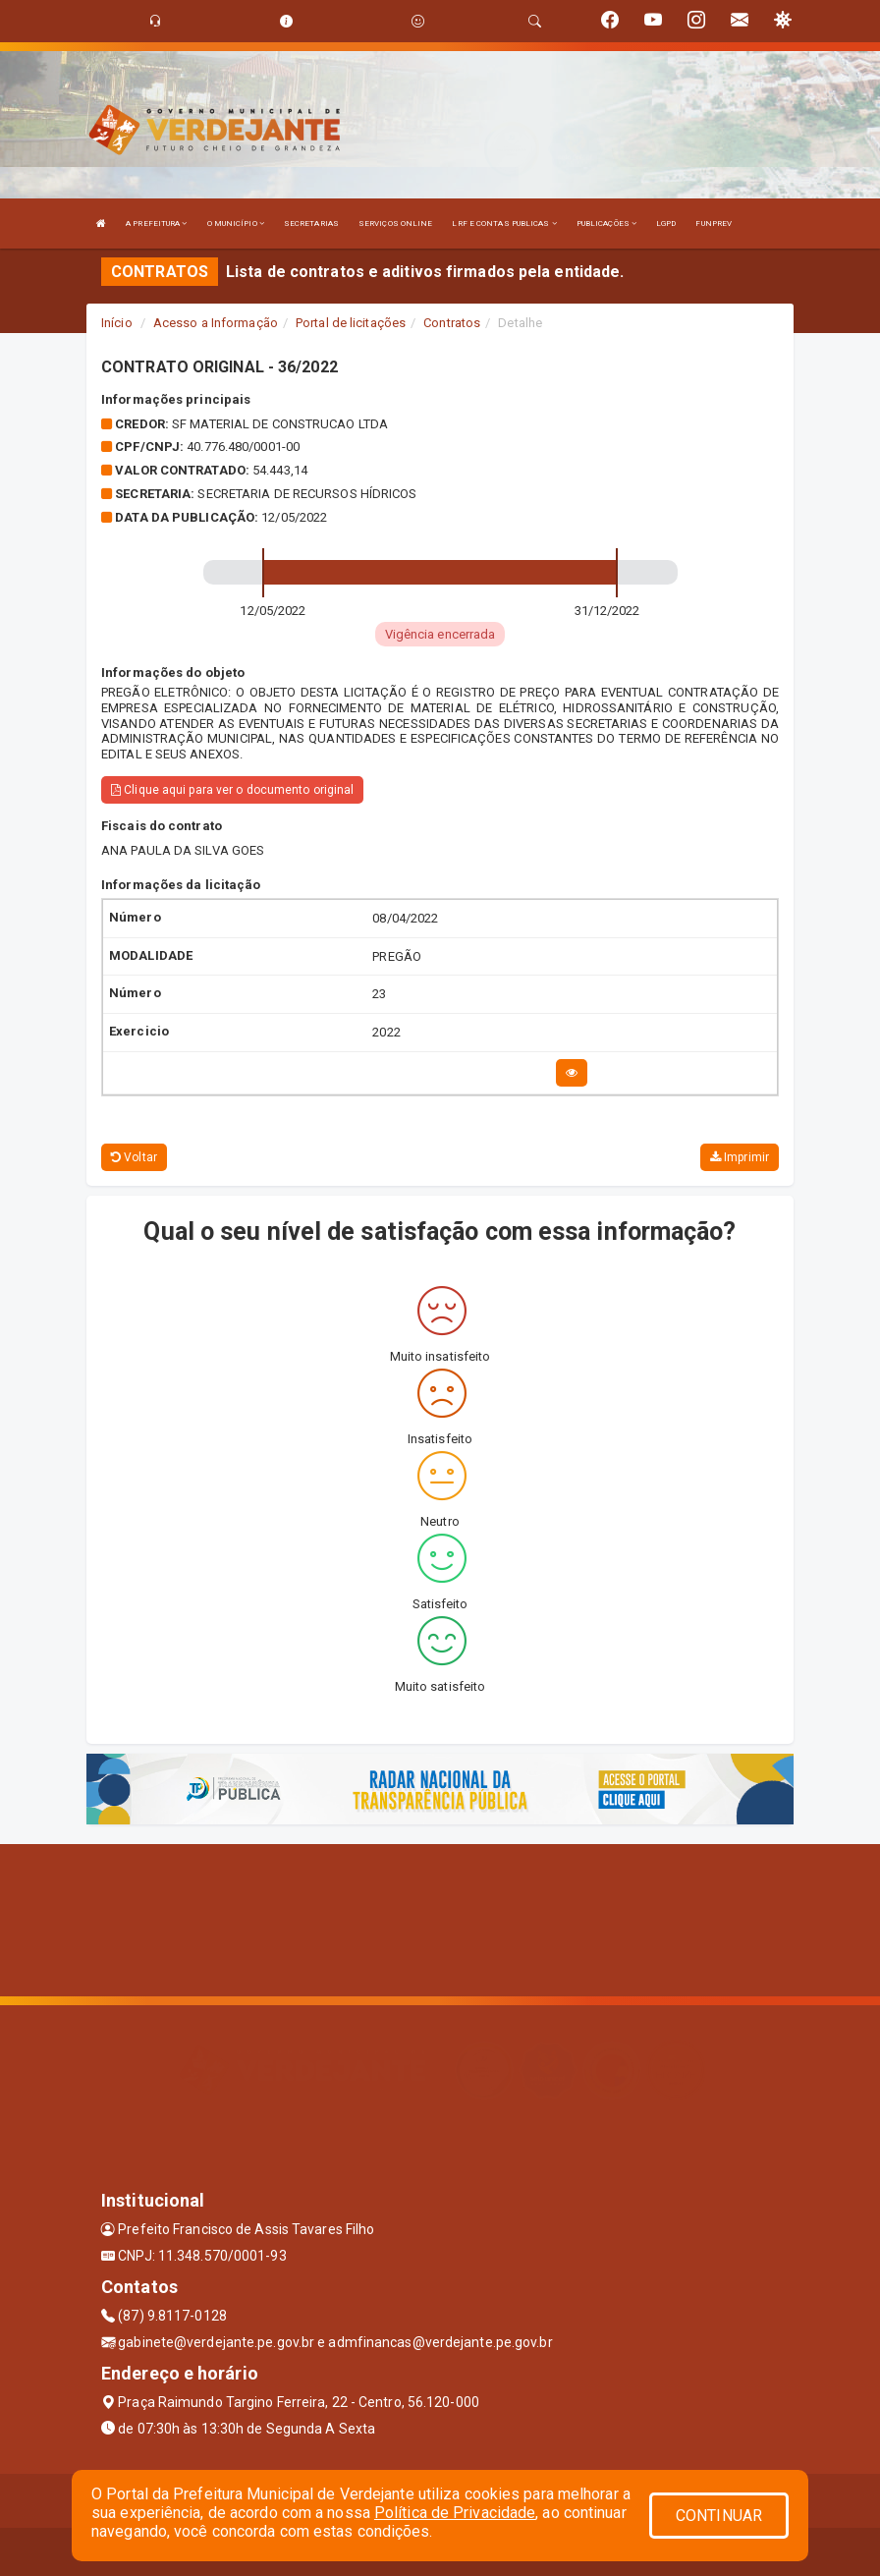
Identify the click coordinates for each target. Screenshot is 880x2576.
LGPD (666, 223)
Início (117, 322)
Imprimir (739, 1157)
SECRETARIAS (311, 223)
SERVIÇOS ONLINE (395, 223)
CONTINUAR (719, 2515)
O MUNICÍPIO (235, 223)
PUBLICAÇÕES (606, 223)
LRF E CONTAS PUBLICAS (504, 223)
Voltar (134, 1157)
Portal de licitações (351, 322)
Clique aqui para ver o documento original (232, 790)
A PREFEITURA (156, 223)
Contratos (451, 322)
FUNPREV (713, 223)
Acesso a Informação (215, 322)
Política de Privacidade (454, 2512)
